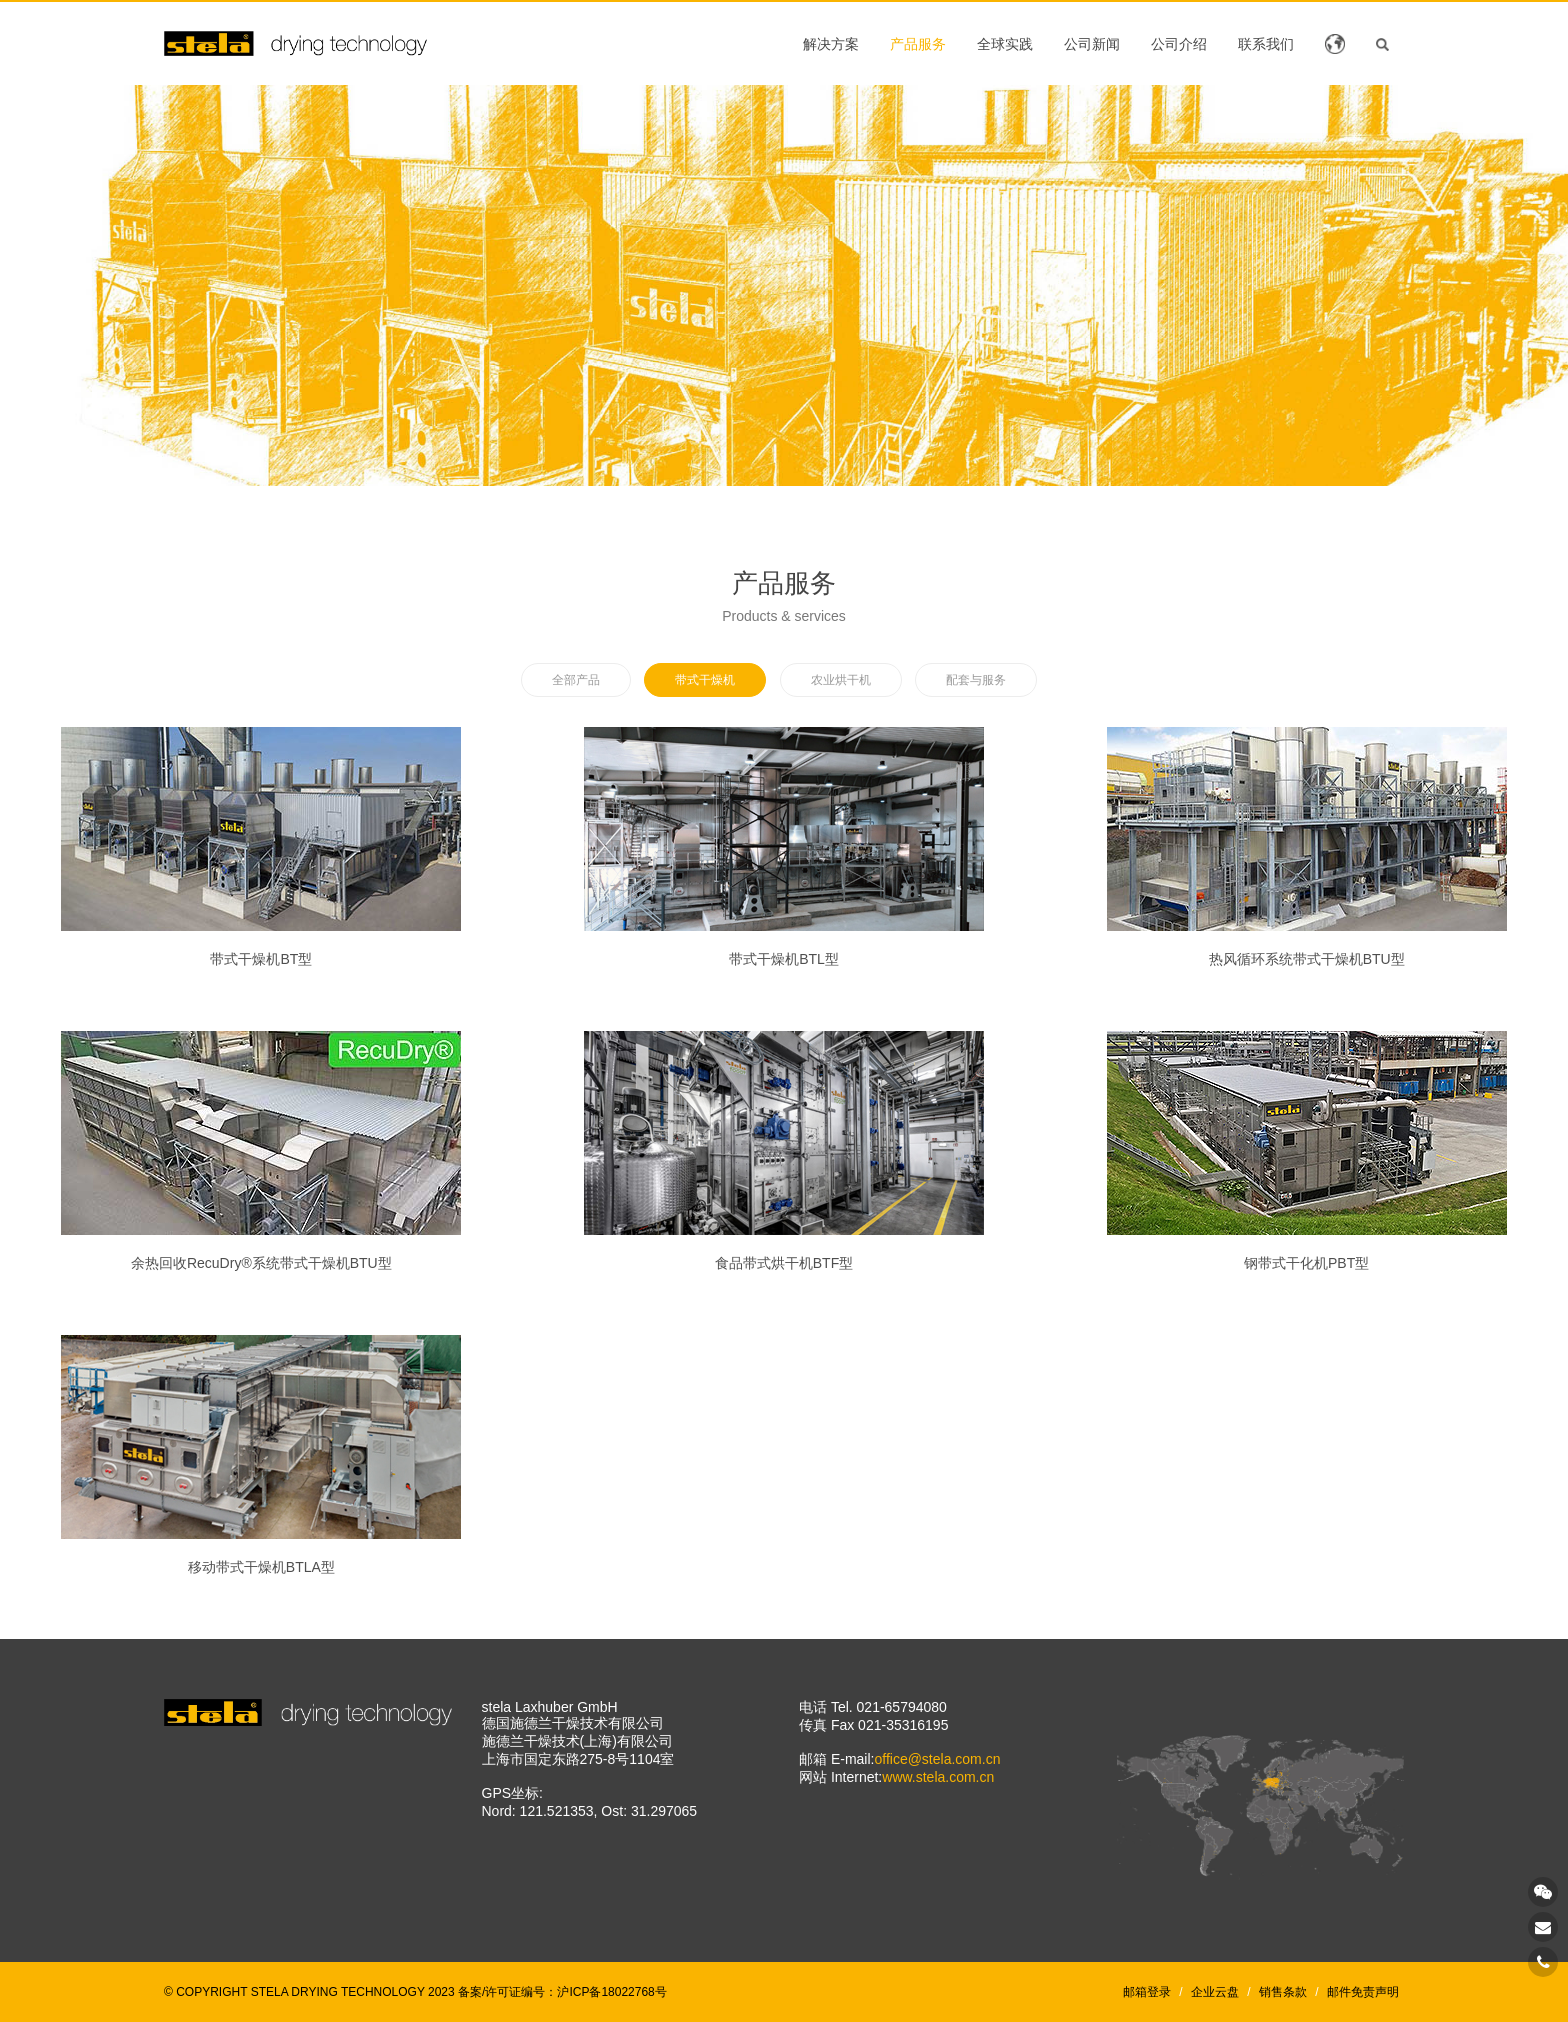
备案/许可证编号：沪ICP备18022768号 (562, 1992)
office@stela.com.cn (937, 1759)
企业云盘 (1215, 1992)
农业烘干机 (841, 680)
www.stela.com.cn (938, 1777)
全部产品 (576, 680)
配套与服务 (976, 680)
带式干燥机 (705, 680)
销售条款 (1283, 1992)
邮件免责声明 (1363, 1992)
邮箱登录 (1147, 1992)
